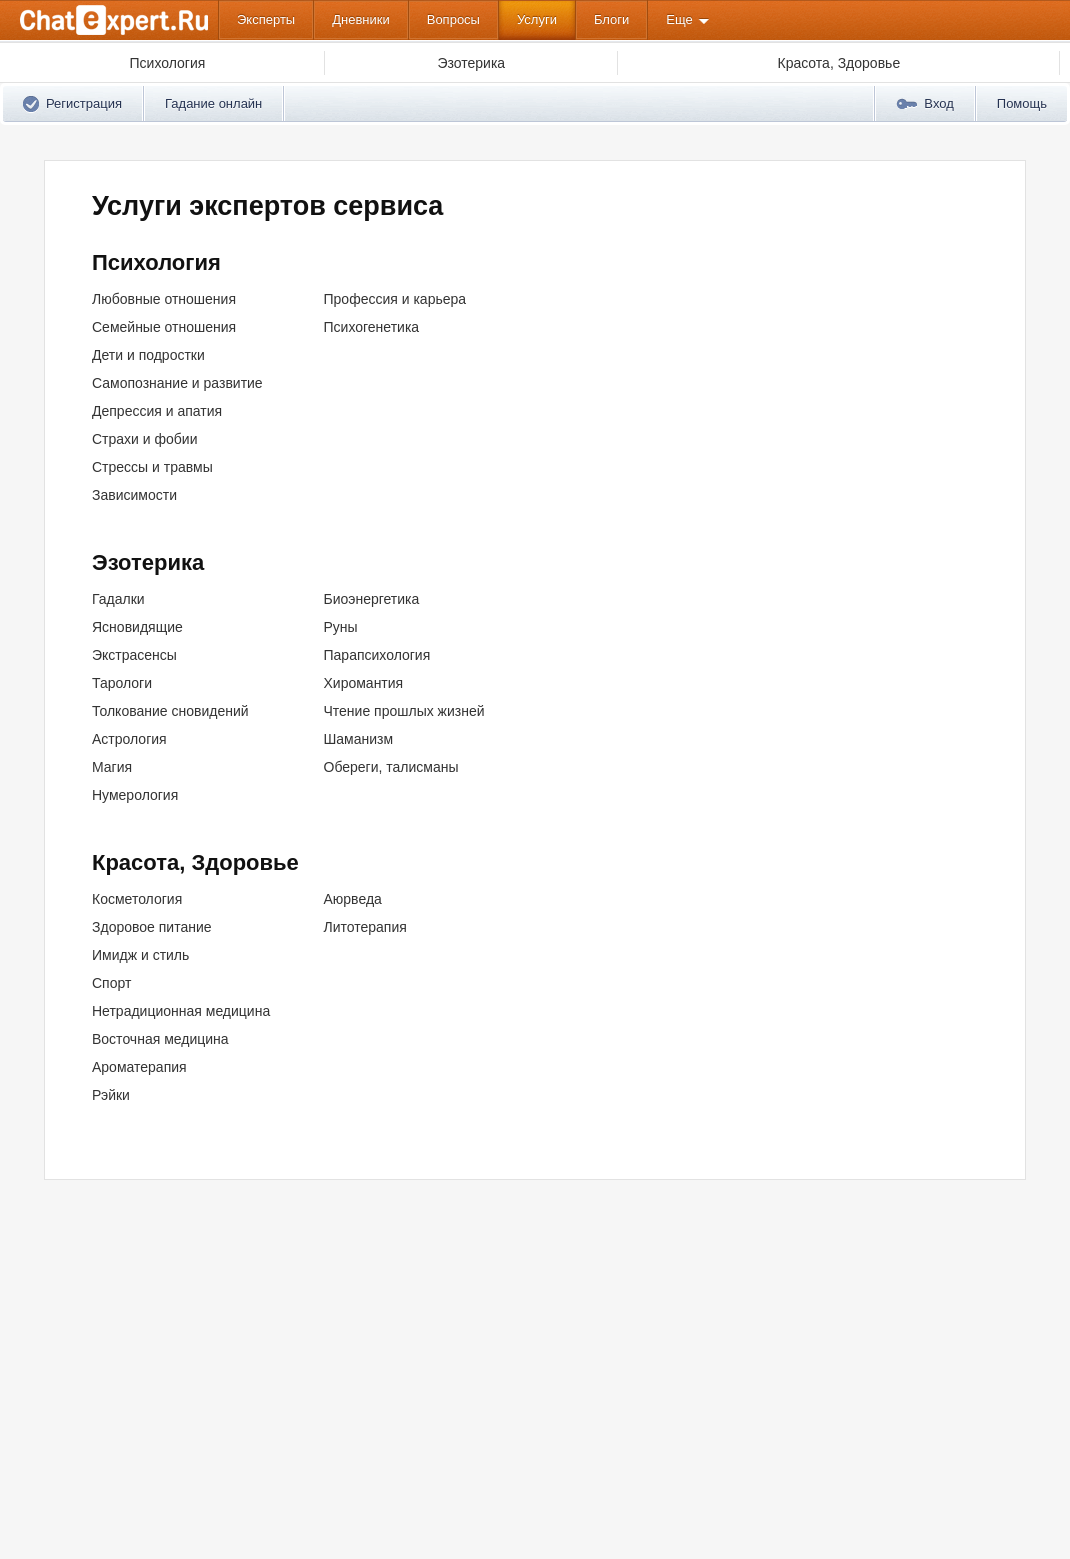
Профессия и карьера (395, 299)
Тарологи (122, 683)
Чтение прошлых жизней (404, 711)
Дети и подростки (148, 355)
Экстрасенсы (134, 655)
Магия (112, 767)
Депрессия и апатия (157, 411)
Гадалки (118, 599)
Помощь (1022, 103)
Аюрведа (353, 899)
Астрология (129, 739)
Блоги (611, 19)
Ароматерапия (139, 1067)
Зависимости (134, 495)
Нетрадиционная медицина (181, 1011)
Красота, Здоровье (195, 862)
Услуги (537, 19)
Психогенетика (372, 327)
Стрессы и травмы (152, 467)
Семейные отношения (164, 327)
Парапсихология (377, 655)
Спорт (111, 983)
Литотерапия (365, 927)
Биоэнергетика (372, 599)
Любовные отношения (164, 299)
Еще (679, 19)
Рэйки (111, 1095)
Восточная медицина (160, 1039)
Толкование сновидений (170, 711)
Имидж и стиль (140, 955)
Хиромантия (364, 683)
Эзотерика (148, 562)
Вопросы (453, 19)
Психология (156, 262)
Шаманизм (359, 739)
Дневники (361, 19)
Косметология (137, 899)
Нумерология (135, 795)
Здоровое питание (152, 927)
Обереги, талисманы (391, 767)
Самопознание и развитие (177, 383)
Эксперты (266, 19)
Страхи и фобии (144, 439)
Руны (341, 627)
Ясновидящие (137, 627)
